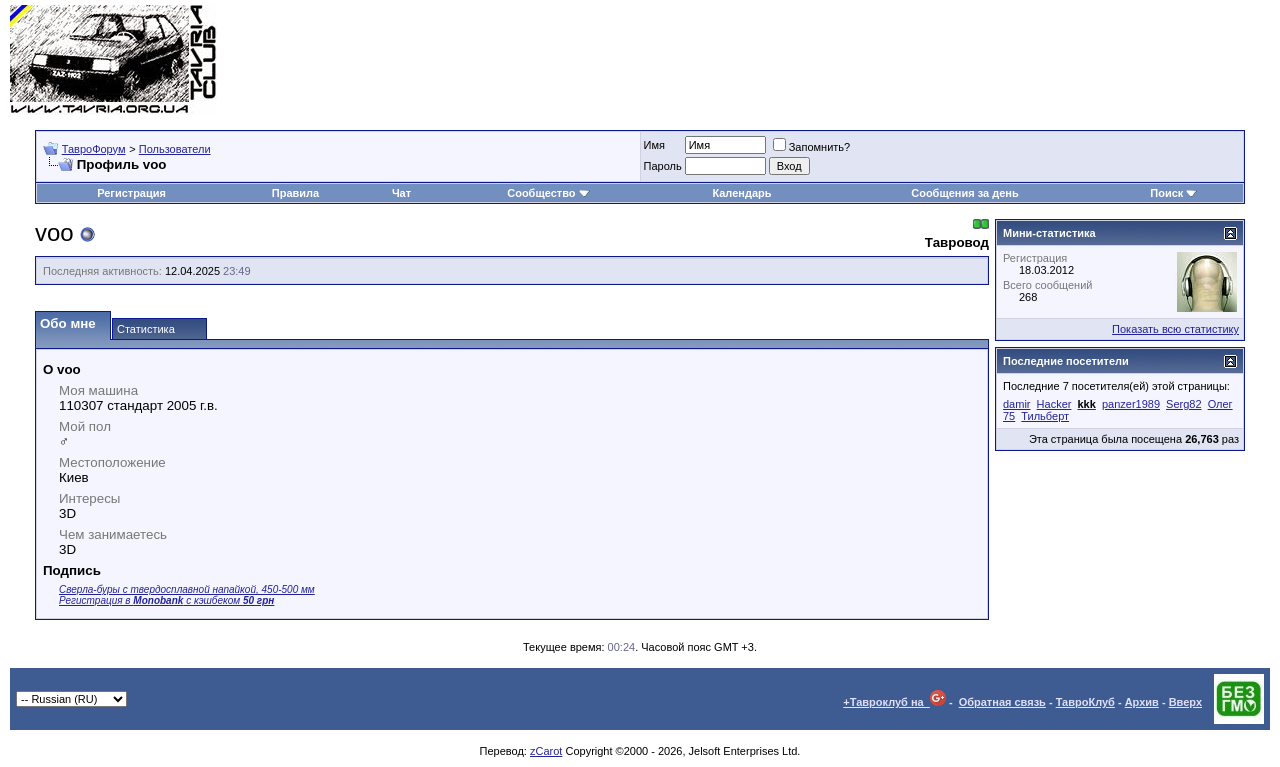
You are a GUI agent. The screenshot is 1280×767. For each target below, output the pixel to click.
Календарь (741, 193)
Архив (1142, 702)
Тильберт (1045, 416)
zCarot (546, 751)
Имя (654, 145)
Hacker (1054, 404)
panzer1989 (1131, 404)
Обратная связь (1002, 702)
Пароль (663, 166)
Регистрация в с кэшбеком (166, 600)
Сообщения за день (964, 193)
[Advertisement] (906, 60)
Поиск (1173, 193)
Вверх (1185, 702)
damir (1017, 404)
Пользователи (175, 149)
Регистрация (131, 193)
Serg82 (1183, 404)
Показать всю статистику (1175, 329)
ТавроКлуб (1085, 702)
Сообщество (548, 193)
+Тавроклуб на (894, 702)
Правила (295, 193)
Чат (401, 193)
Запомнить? (812, 147)
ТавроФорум (94, 149)
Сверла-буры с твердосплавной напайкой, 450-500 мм (187, 589)
